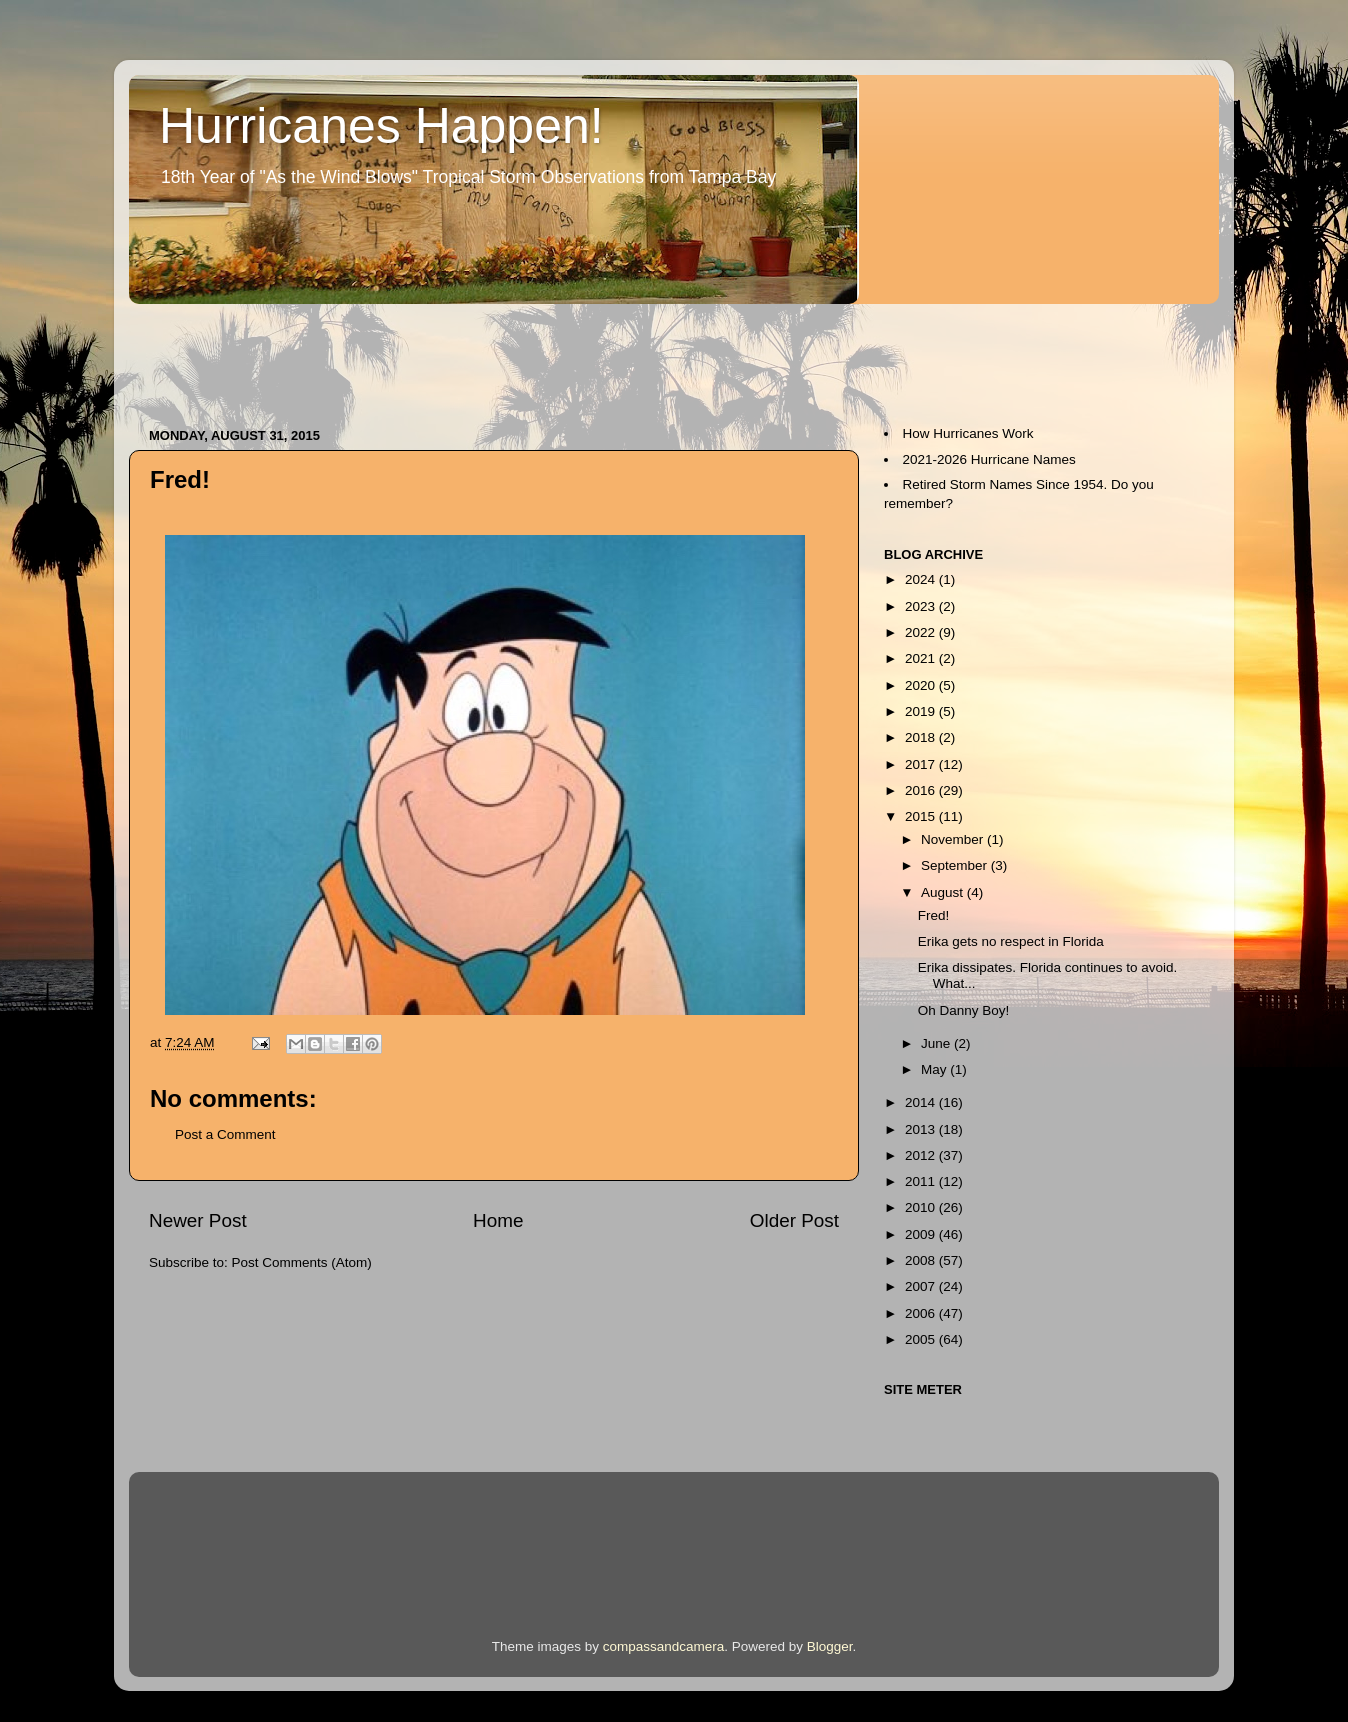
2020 (922, 685)
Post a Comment (225, 1134)
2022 (922, 632)
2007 (922, 1286)
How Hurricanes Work (968, 433)
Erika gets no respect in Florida (1011, 941)
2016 (922, 790)
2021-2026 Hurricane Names (989, 459)
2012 (922, 1155)
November (954, 839)
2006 (922, 1313)
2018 (922, 737)
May (935, 1069)
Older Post (794, 1220)
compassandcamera (664, 1646)
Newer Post (198, 1220)
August (944, 892)
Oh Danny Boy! (964, 1010)
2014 (922, 1102)
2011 (922, 1181)
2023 (922, 606)
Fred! (934, 915)
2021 (922, 658)
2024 (922, 579)
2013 (922, 1129)
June (937, 1043)
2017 (922, 764)
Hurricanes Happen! (381, 126)
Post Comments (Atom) (302, 1262)
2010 (922, 1207)
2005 (922, 1339)
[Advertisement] (493, 356)
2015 (922, 816)
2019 (922, 711)
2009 (922, 1234)
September (956, 865)
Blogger (830, 1646)
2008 (922, 1260)
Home (498, 1220)
